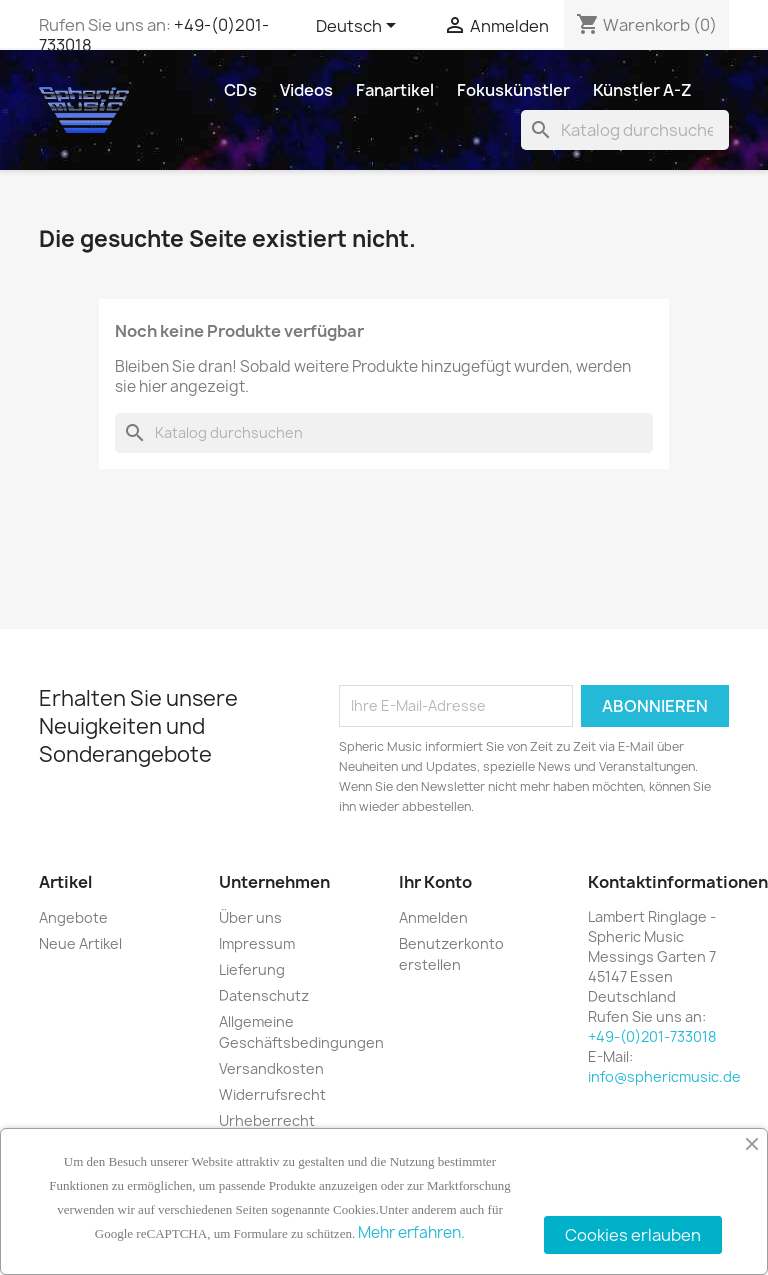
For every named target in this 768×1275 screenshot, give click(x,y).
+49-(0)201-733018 (652, 1036)
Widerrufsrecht (272, 1094)
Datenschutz (264, 995)
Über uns (250, 917)
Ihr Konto (435, 882)
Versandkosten (271, 1068)
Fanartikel (395, 90)
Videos (306, 90)
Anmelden (433, 917)
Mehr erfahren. (411, 1232)
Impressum (257, 943)
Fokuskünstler (513, 90)
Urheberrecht (267, 1120)
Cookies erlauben (633, 1235)
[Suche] (625, 130)
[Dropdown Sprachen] (359, 27)
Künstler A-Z (642, 90)
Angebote (73, 917)
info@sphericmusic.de (664, 1076)
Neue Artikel (80, 943)
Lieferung (252, 969)
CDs (240, 90)
